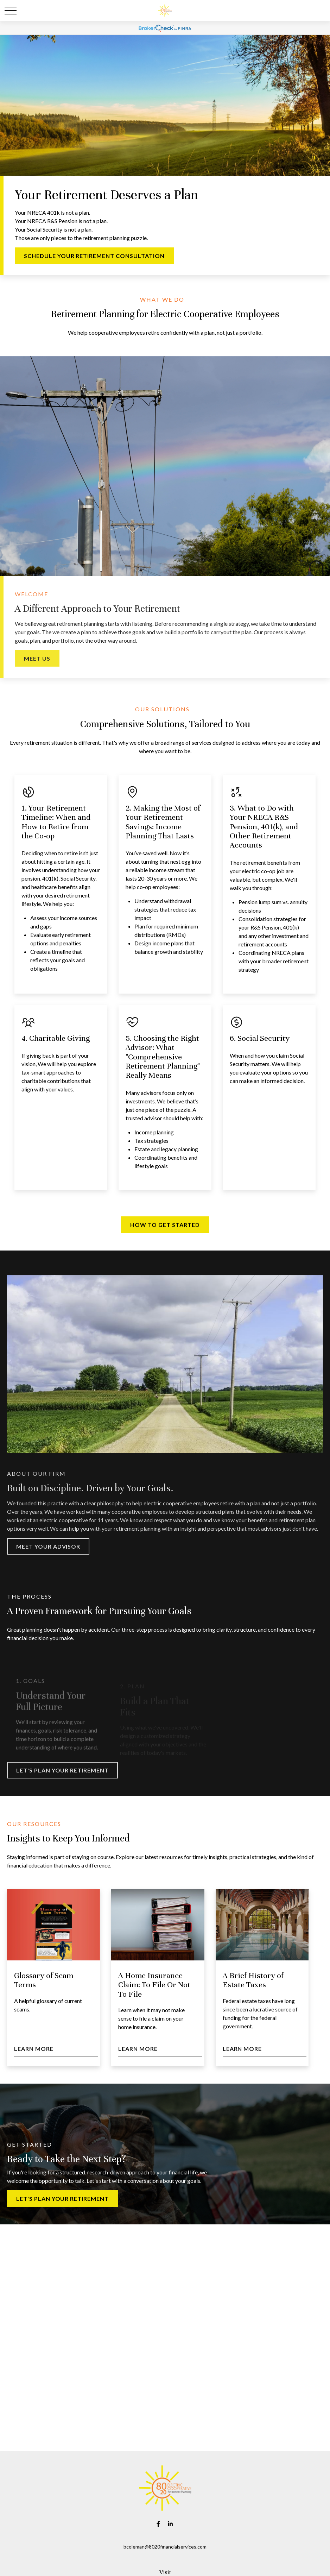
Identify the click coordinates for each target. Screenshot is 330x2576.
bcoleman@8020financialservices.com (165, 2547)
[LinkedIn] (170, 2523)
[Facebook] (158, 2523)
